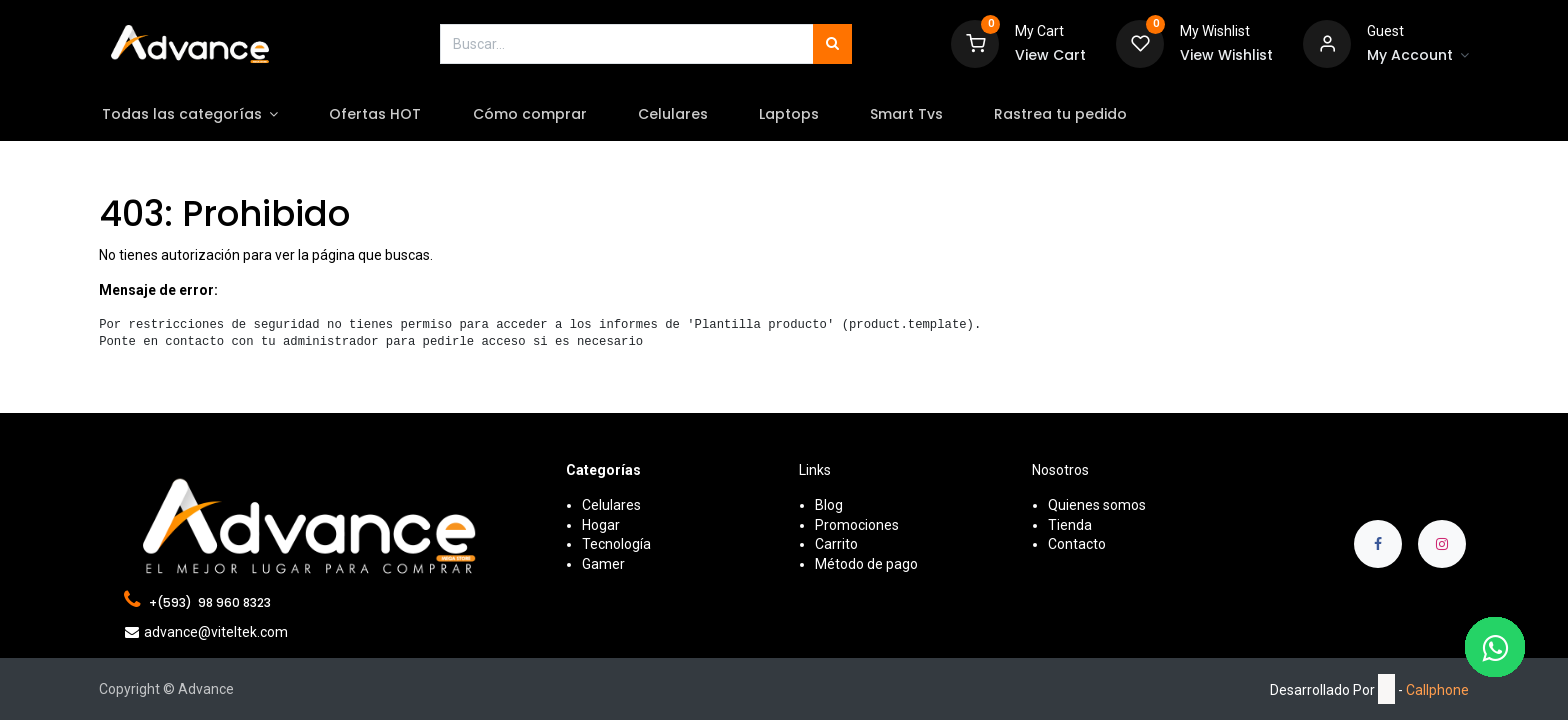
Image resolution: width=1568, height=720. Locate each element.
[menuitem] (398, 115)
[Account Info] (1418, 56)
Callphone (1437, 690)
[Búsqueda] (832, 44)
